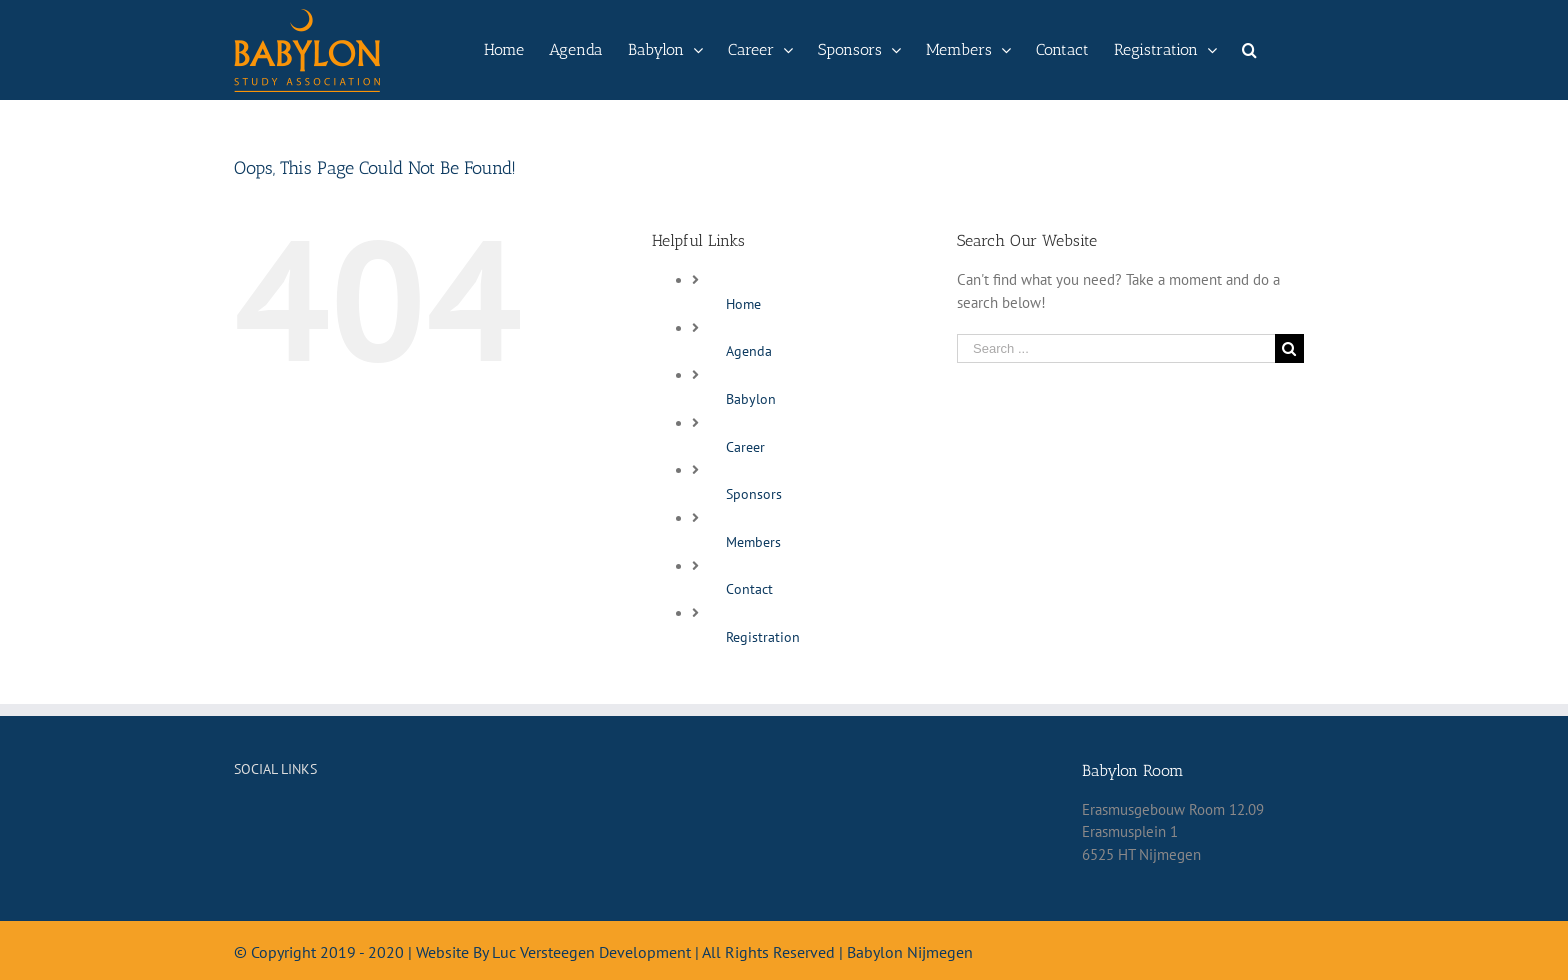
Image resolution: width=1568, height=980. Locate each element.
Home (743, 304)
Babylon (751, 399)
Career (745, 447)
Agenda (749, 351)
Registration (763, 637)
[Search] (1249, 50)
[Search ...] (1116, 348)
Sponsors (754, 494)
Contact (749, 589)
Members (753, 542)
